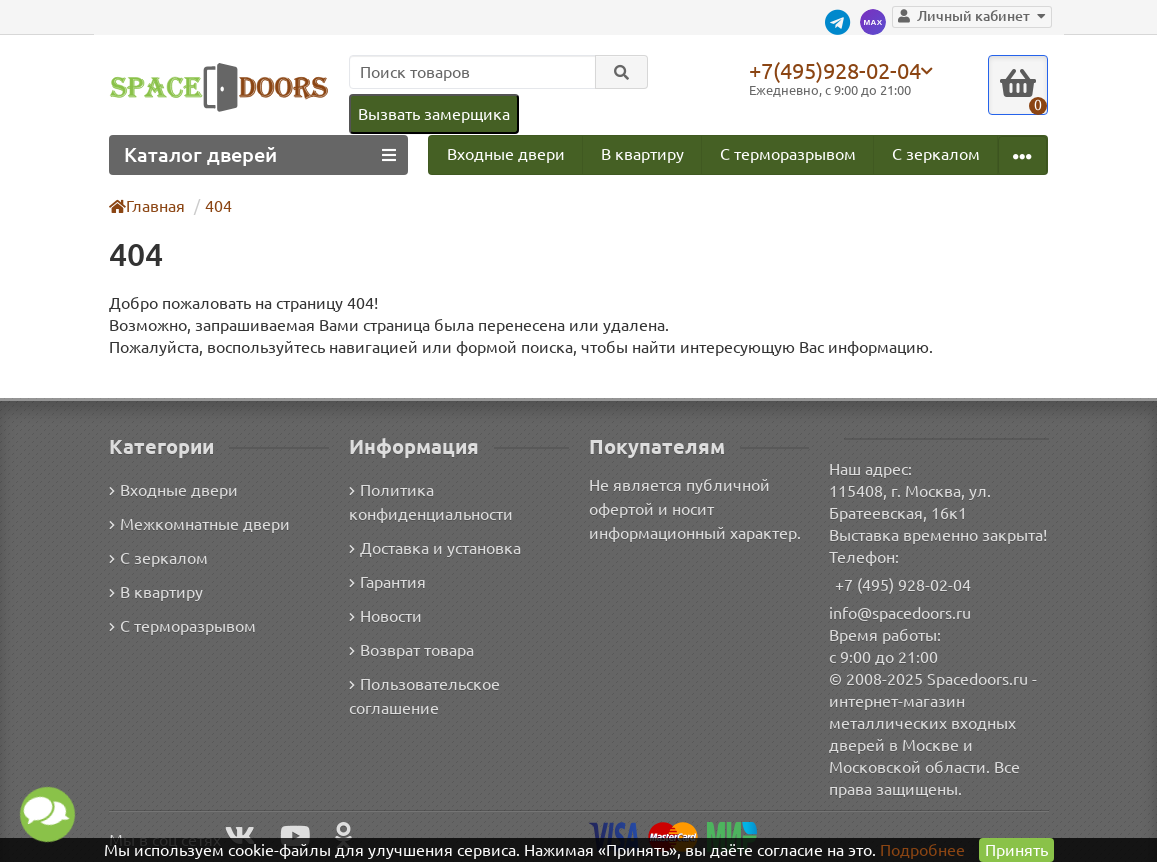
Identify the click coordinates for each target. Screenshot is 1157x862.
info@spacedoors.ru (900, 613)
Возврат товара (411, 651)
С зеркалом (936, 154)
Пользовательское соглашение (424, 697)
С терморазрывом (788, 154)
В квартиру (642, 154)
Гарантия (387, 583)
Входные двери (506, 154)
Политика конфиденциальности (431, 503)
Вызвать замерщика (434, 114)
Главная (147, 206)
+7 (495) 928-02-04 (903, 585)
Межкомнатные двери (199, 525)
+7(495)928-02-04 (835, 70)
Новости (385, 617)
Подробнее (922, 850)
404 (218, 206)
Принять (1016, 850)
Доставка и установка (435, 549)
